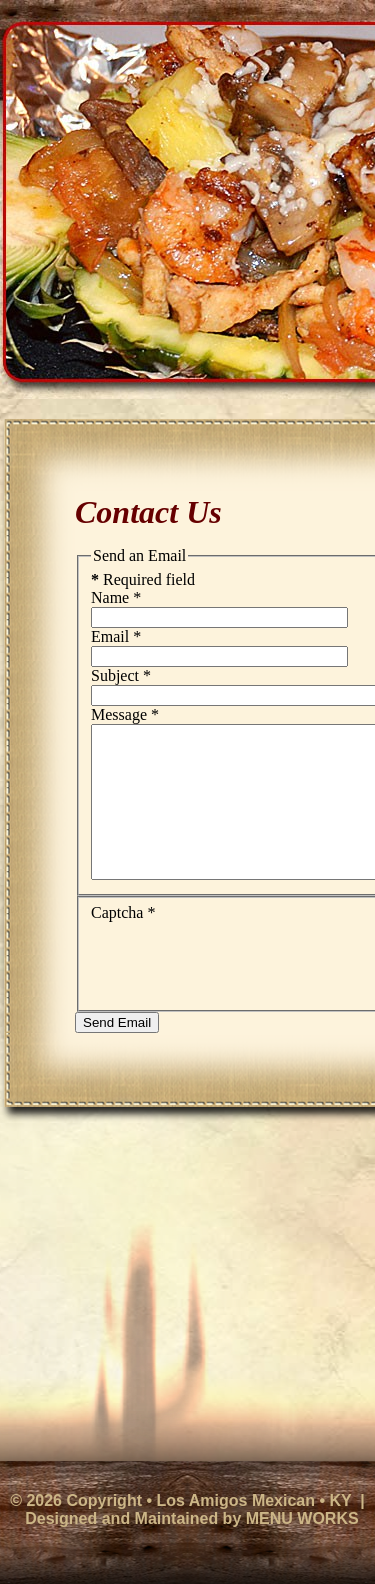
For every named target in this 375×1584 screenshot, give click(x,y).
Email (116, 636)
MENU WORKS (302, 1518)
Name (116, 597)
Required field (143, 579)
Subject (121, 675)
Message (125, 714)
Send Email (117, 1052)
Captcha (123, 942)
